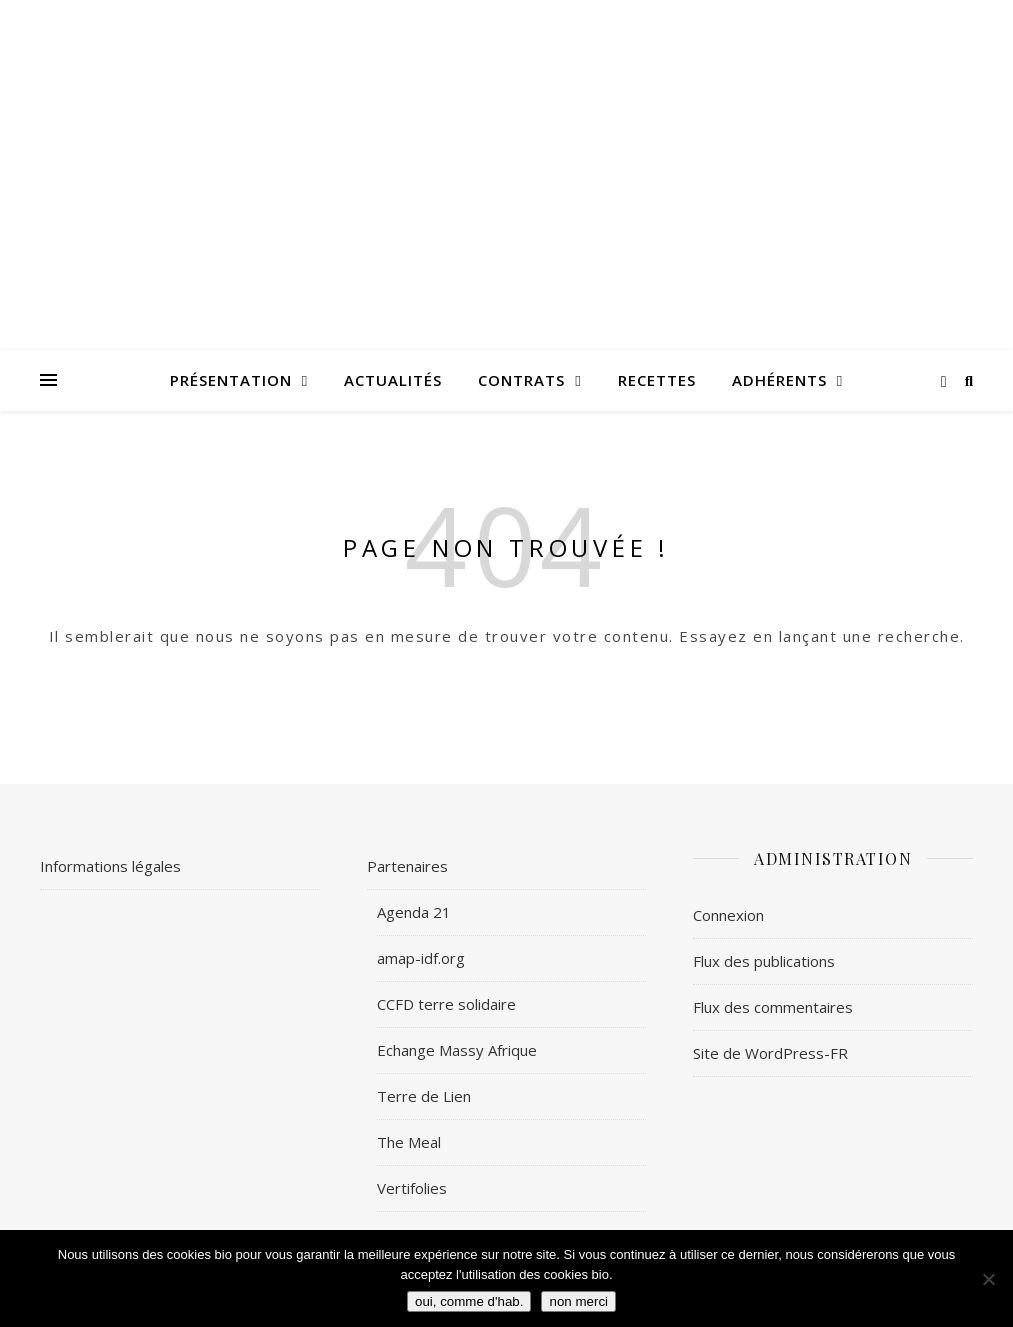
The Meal (409, 1142)
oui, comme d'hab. (469, 1301)
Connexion (728, 915)
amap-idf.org (421, 958)
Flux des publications (764, 961)
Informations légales (110, 866)
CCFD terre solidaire (446, 1004)
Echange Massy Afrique (457, 1050)
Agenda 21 (414, 912)
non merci (578, 1301)
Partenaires (407, 866)
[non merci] (988, 1279)
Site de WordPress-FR (770, 1053)
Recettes (657, 380)
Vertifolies (412, 1188)
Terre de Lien (424, 1096)
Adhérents (779, 380)
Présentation (231, 380)
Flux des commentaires (773, 1007)
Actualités (393, 380)
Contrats (521, 380)
